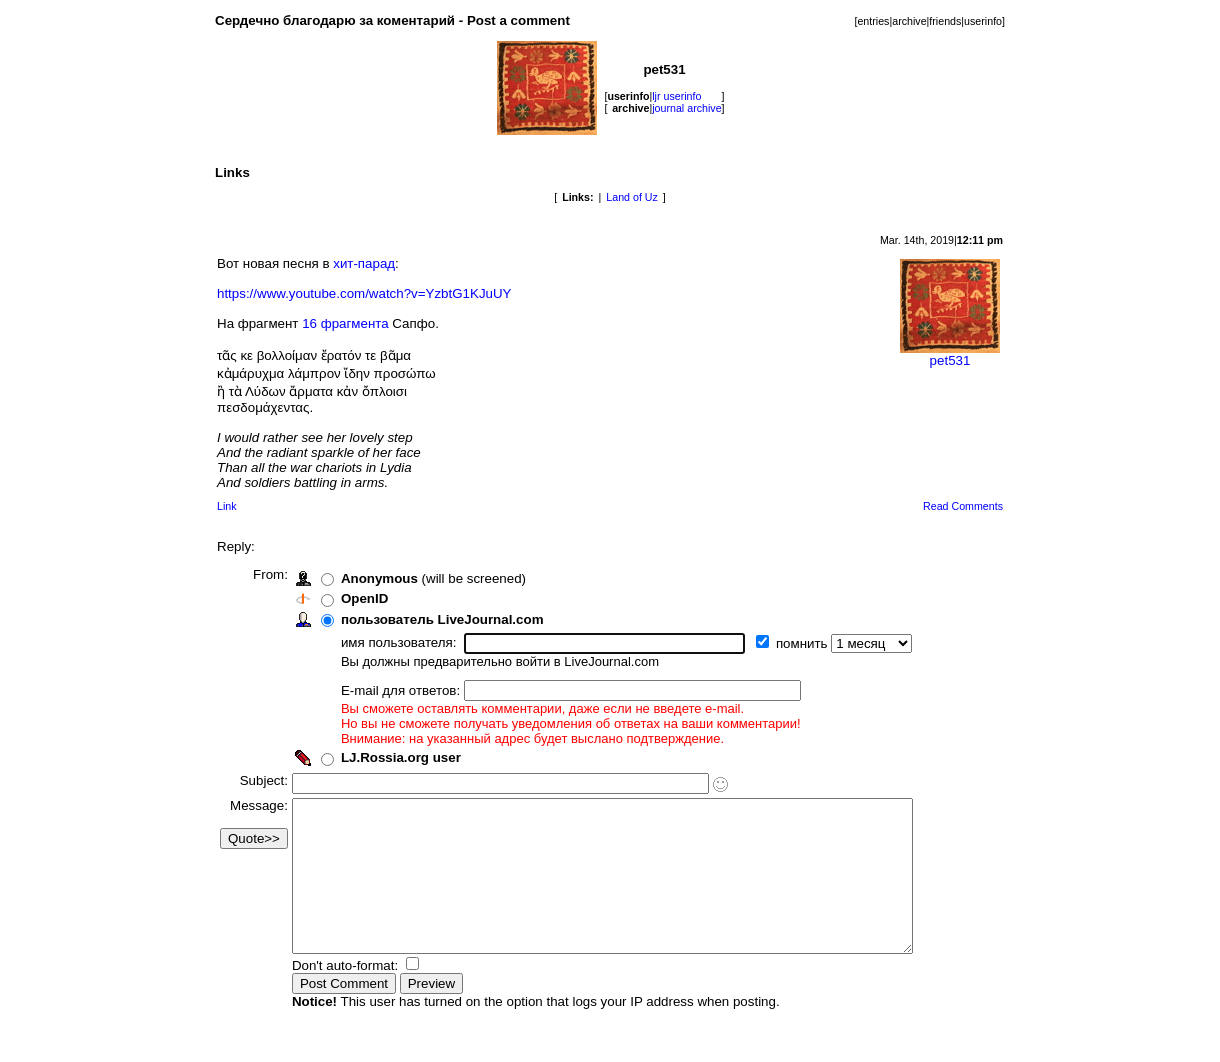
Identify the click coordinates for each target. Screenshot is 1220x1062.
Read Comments (963, 506)
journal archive (686, 108)
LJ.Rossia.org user (409, 757)
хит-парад (364, 263)
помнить (811, 643)
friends (945, 21)
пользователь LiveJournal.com (450, 619)
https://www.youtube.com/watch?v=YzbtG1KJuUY (364, 293)
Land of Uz (632, 197)
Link (227, 506)
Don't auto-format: (355, 995)
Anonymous (387, 578)
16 (309, 323)
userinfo (983, 21)
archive (909, 21)
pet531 (950, 354)
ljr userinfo (676, 96)
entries (873, 21)
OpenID (372, 598)
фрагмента (355, 323)
